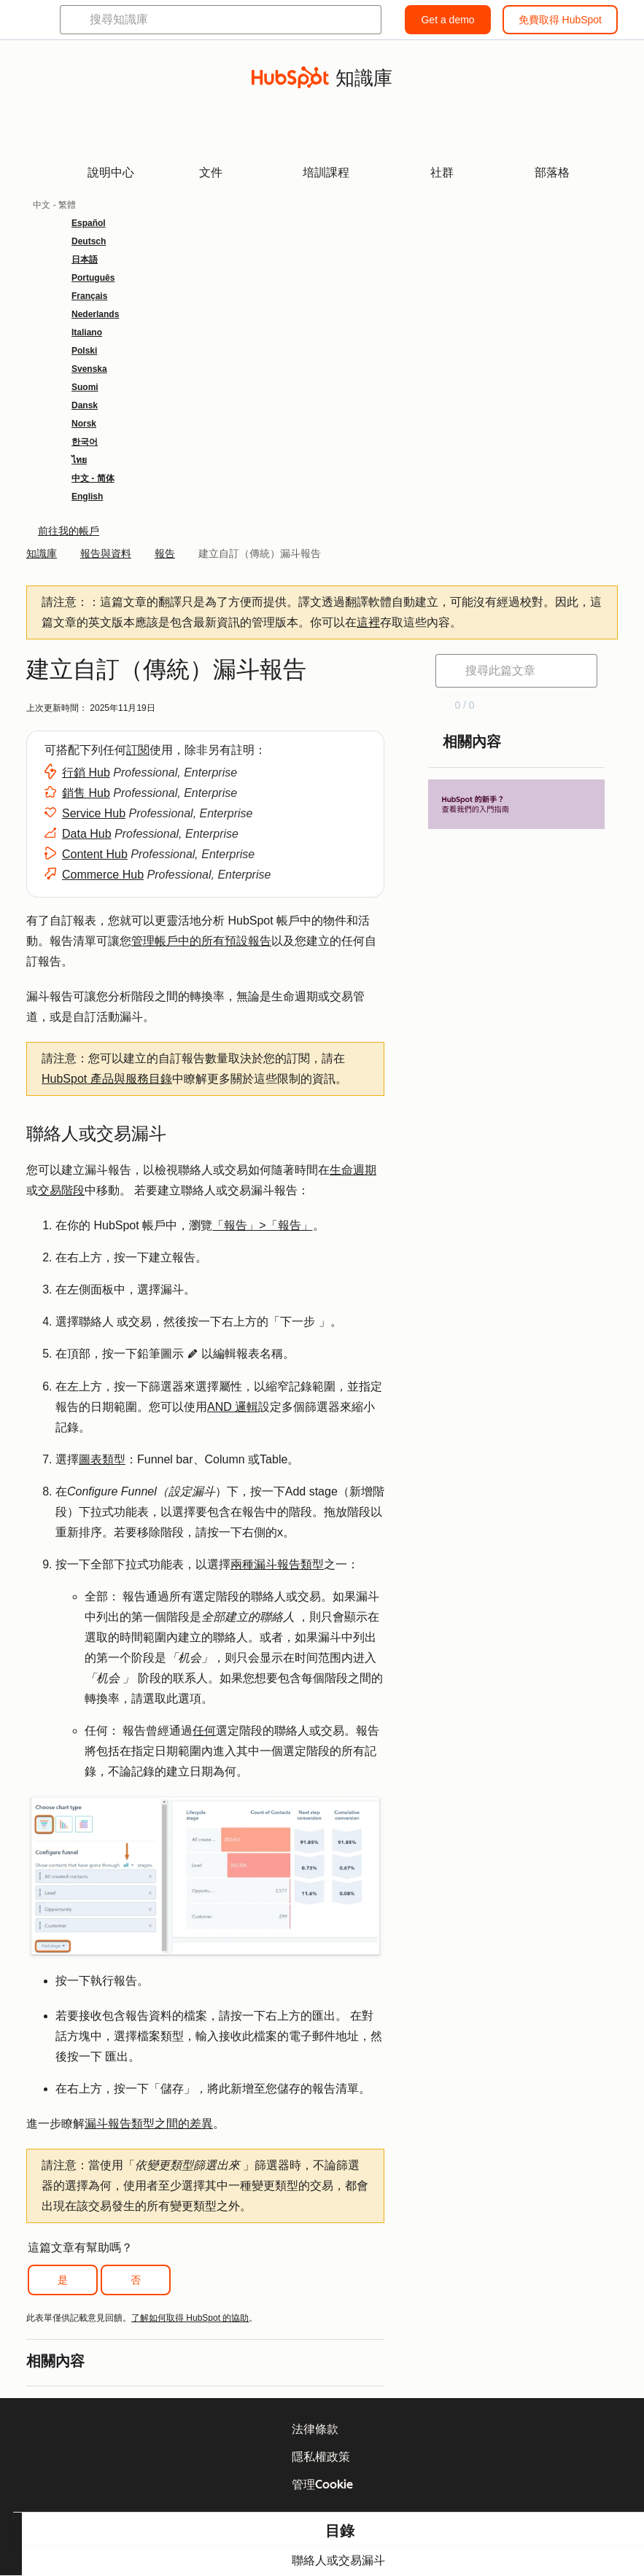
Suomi (84, 387)
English (87, 496)
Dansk (84, 405)
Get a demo (447, 20)
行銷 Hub (86, 772)
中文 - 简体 (93, 478)
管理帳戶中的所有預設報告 (201, 941)
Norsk (83, 424)
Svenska (89, 369)
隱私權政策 (321, 2457)
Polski (84, 351)
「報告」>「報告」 (262, 1225)
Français (89, 296)
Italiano (86, 332)
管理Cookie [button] (322, 2484)
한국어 (84, 442)
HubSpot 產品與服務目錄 (107, 1079)
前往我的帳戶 (68, 531)
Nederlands (95, 314)
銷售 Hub (86, 793)
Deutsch (88, 241)
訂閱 (138, 750)
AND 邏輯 (232, 1407)
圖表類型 (102, 1459)
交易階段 (61, 1190)
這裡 (368, 622)
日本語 (84, 259)
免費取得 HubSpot (560, 20)
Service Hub (93, 813)
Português (93, 278)
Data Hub (87, 834)
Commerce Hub (103, 874)
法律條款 (315, 2429)
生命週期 (353, 1170)
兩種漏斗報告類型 (277, 1564)
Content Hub (95, 854)
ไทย (79, 460)
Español (88, 223)
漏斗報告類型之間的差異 (149, 2123)
